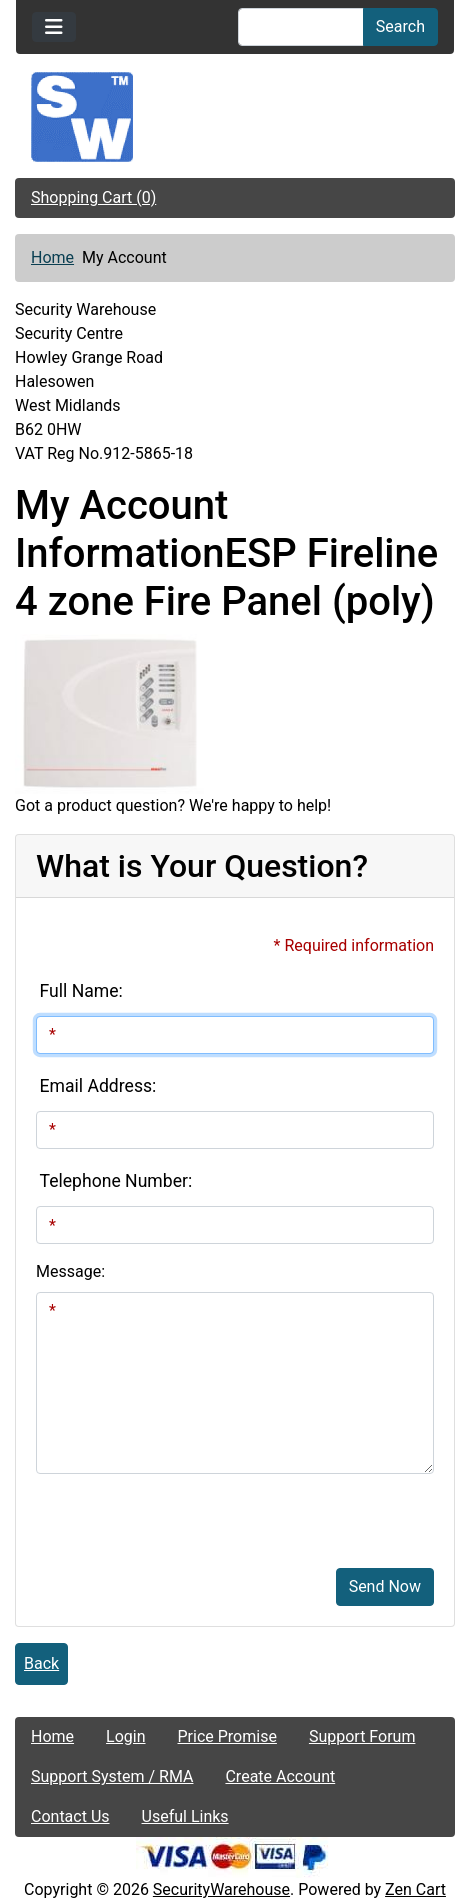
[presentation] (188, 1513)
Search (400, 26)
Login (125, 1736)
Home (52, 257)
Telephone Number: (116, 1181)
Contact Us (70, 1816)
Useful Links (185, 1816)
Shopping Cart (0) (93, 197)
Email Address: (98, 1086)
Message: (70, 1271)
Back (41, 1663)
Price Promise (227, 1736)
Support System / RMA (112, 1776)
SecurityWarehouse (221, 1889)
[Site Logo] (235, 117)
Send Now (385, 1586)
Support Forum (362, 1736)
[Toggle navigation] (54, 27)
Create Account (280, 1776)
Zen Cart (415, 1889)
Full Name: (81, 991)
